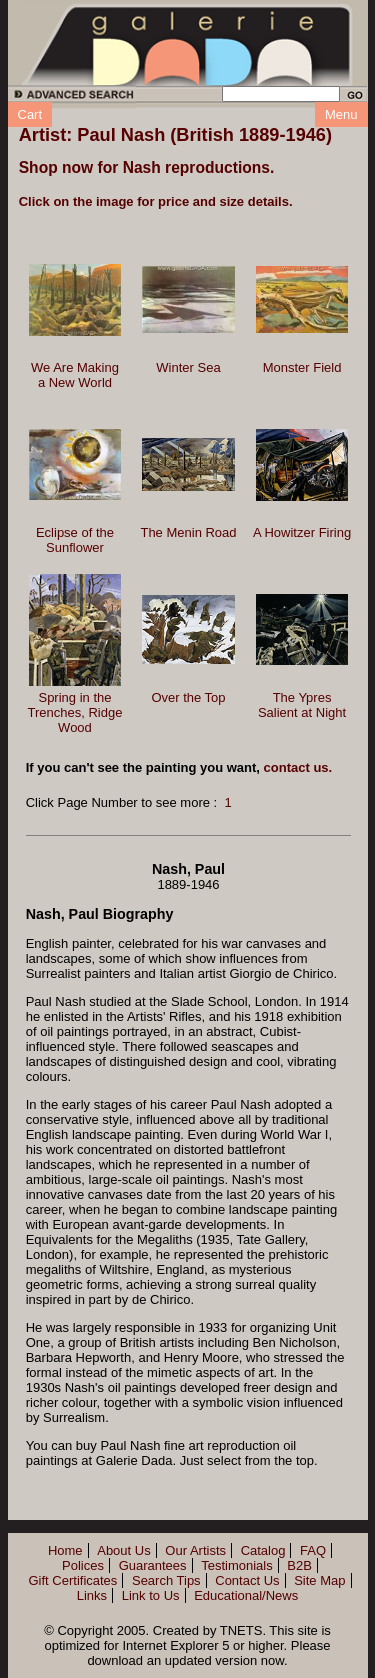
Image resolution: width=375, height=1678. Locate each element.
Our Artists (195, 1550)
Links (92, 1595)
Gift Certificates (72, 1580)
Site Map (319, 1580)
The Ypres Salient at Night (302, 705)
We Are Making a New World (75, 375)
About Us (123, 1550)
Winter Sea (188, 367)
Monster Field (302, 367)
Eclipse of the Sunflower (75, 540)
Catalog (263, 1550)
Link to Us (151, 1595)
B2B (299, 1565)
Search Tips (166, 1580)
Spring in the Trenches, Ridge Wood (75, 712)
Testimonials (237, 1565)
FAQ (313, 1550)
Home (65, 1550)
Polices (83, 1565)
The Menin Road (188, 532)
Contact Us (247, 1580)
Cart (30, 114)
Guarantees (153, 1565)
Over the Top (188, 697)
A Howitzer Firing (302, 532)
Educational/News (246, 1595)
